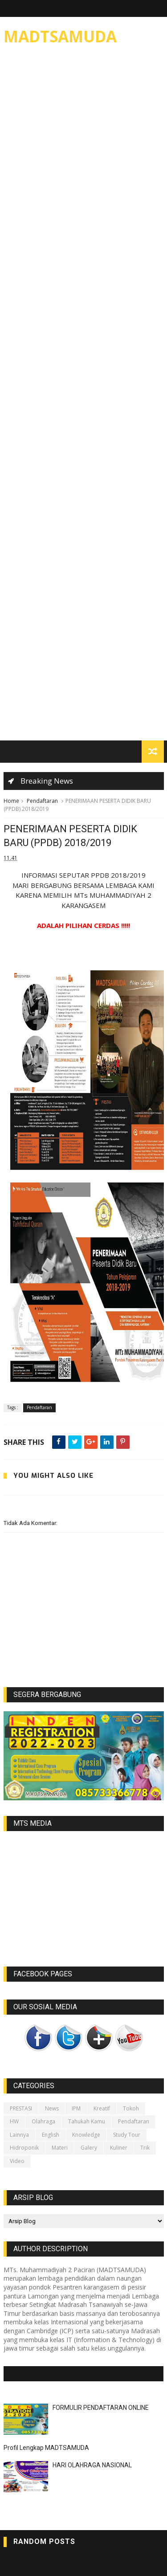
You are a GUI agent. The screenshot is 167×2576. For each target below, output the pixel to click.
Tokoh (131, 2108)
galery (89, 2147)
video (17, 2161)
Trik (145, 2147)
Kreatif (102, 2108)
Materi (60, 2147)
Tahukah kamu (86, 2121)
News (52, 2108)
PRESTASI (21, 2108)
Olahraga (43, 2121)
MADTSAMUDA (60, 36)
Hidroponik (24, 2147)
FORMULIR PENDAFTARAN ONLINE (101, 2407)
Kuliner (118, 2147)
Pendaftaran (42, 801)
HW (14, 2121)
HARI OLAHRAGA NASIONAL (92, 2465)
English (50, 2134)
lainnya (19, 2134)
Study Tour (126, 2134)
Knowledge (86, 2134)
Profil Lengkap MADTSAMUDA (46, 2447)
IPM (76, 2108)
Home (11, 801)
